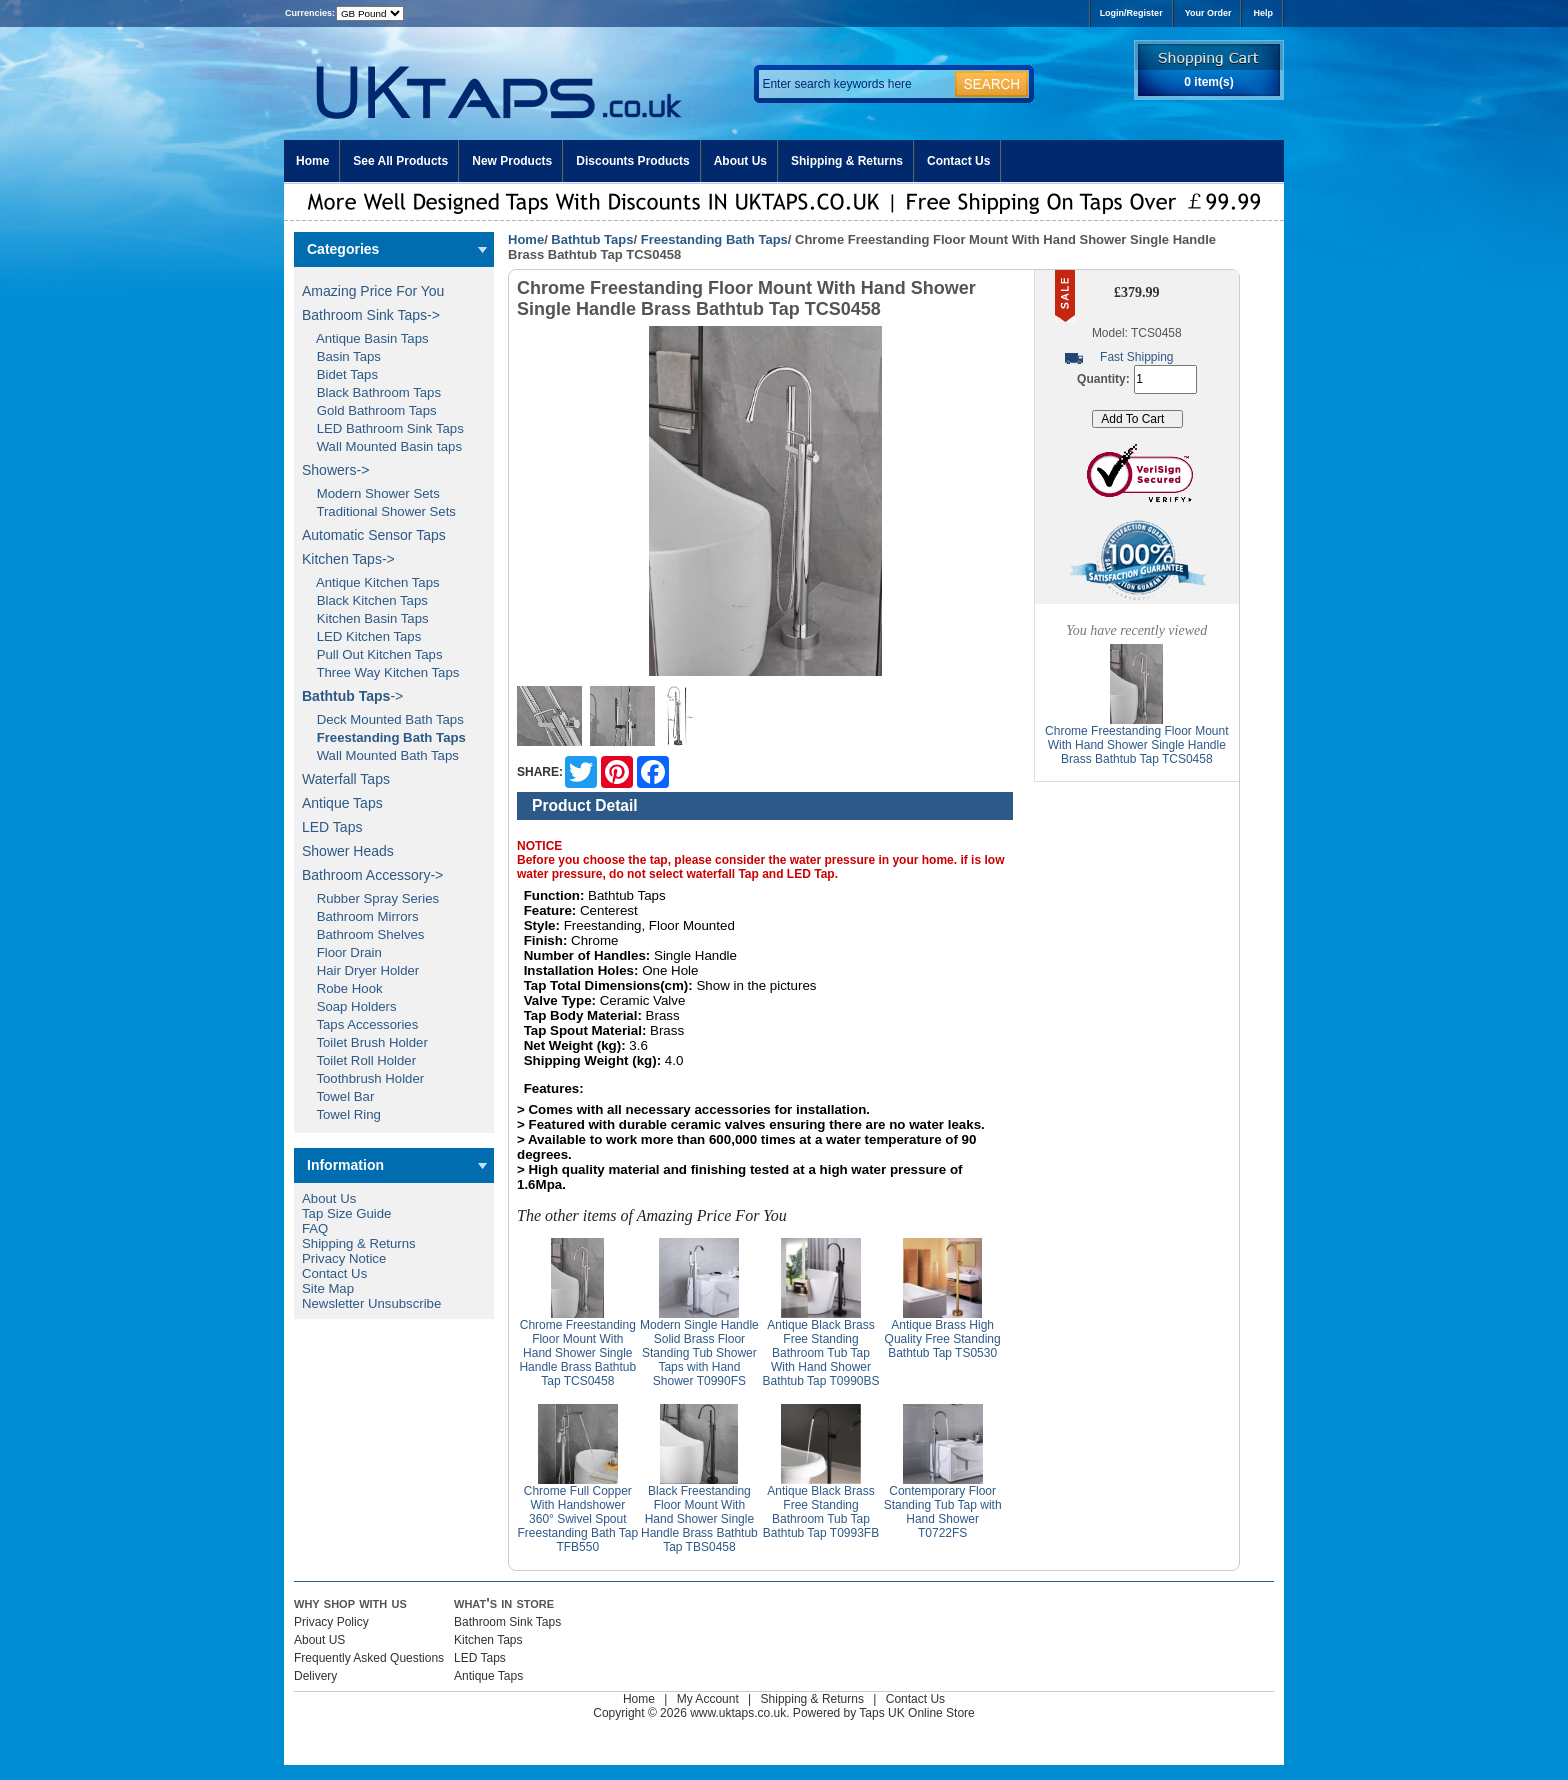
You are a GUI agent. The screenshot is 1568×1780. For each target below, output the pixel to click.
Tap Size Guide (346, 1213)
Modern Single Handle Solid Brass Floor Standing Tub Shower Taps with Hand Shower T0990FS (699, 1353)
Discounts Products (632, 161)
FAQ (315, 1228)
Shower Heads (348, 851)
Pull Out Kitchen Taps (372, 654)
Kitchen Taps (488, 1640)
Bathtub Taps (592, 239)
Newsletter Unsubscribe (371, 1303)
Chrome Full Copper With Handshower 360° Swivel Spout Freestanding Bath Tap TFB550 (578, 1519)
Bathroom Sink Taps (507, 1622)
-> (352, 696)
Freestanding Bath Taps (714, 239)
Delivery (315, 1676)
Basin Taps (341, 356)
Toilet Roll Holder (359, 1060)
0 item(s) (1208, 82)
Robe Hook (342, 988)
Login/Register (1131, 13)
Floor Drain (342, 952)
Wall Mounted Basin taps (382, 446)
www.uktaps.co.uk (738, 1713)
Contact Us (958, 161)
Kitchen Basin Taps (365, 618)
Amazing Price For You (373, 291)
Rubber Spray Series (370, 898)
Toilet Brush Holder (365, 1042)
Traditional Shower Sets (379, 511)
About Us (740, 161)
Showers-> (335, 470)
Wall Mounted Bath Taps (380, 755)
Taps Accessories (360, 1024)
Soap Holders (349, 1006)
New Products (512, 161)
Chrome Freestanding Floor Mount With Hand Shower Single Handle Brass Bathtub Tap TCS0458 (577, 1353)
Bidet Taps (340, 374)
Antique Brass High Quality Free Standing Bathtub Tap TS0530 (943, 1339)
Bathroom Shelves (363, 934)
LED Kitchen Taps (361, 636)
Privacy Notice (344, 1258)
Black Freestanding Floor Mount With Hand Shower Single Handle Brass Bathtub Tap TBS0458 (699, 1519)
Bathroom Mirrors (360, 916)
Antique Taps (342, 803)
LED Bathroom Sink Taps (383, 428)
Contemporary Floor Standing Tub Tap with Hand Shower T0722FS (943, 1512)
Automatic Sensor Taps (374, 535)
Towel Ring (341, 1114)
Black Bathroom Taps (371, 392)
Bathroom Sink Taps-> (371, 315)
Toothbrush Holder (363, 1078)
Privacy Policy (331, 1622)
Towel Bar (338, 1096)
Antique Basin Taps (365, 338)
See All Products (400, 161)
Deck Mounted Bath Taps (383, 719)
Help (1263, 13)
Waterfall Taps (346, 779)
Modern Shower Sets (371, 493)
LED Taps (332, 827)
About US (319, 1640)
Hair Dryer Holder (360, 970)
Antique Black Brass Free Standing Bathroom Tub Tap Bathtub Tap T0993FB (821, 1512)
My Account (708, 1699)
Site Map (328, 1288)
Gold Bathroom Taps (369, 410)
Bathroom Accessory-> (372, 875)
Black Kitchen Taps (365, 600)
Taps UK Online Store (916, 1713)
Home (312, 161)
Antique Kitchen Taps (371, 582)
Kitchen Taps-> (348, 559)
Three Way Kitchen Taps (380, 672)
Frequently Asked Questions (369, 1658)
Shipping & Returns (847, 161)
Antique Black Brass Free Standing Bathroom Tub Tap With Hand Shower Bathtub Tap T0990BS (821, 1353)
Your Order (1208, 13)
